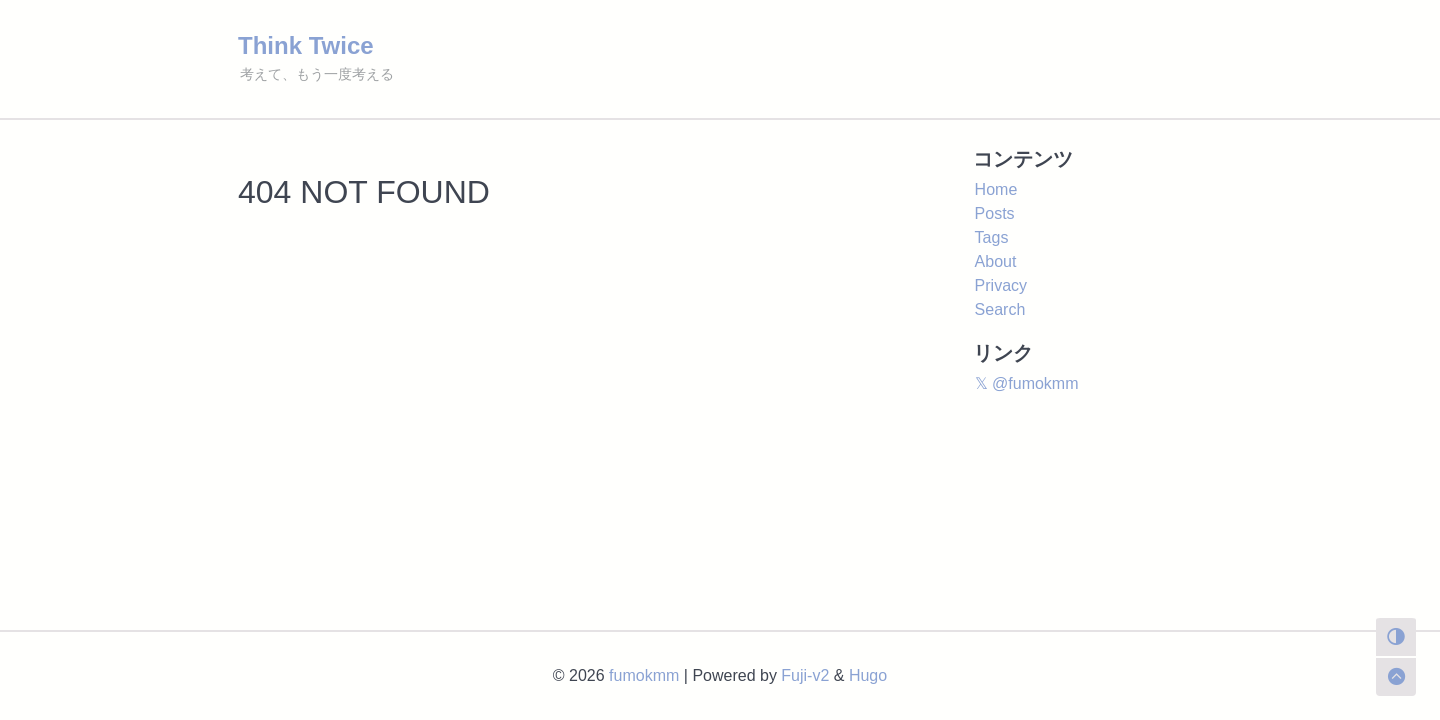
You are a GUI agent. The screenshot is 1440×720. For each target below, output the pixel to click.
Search (1000, 309)
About (996, 261)
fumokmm (644, 675)
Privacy (1001, 285)
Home (996, 189)
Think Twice (306, 45)
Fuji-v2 (805, 675)
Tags (992, 237)
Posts (995, 213)
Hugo (868, 675)
